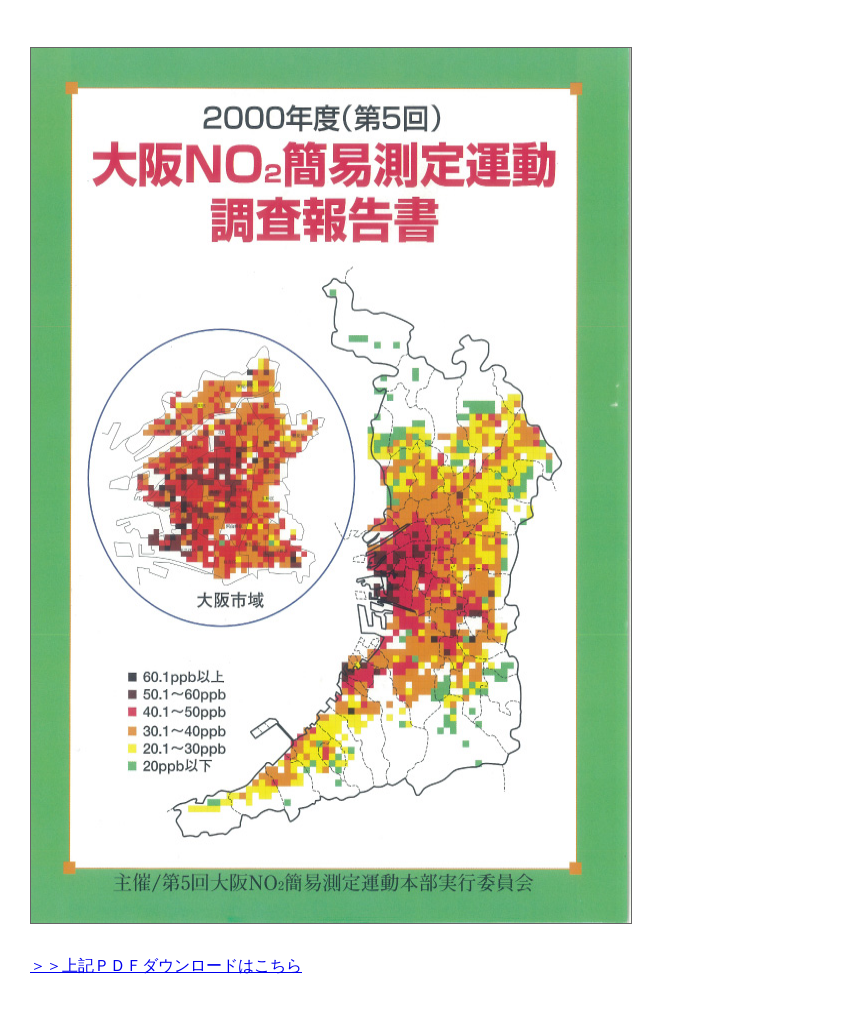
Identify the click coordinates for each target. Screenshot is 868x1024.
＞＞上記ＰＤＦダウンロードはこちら (166, 965)
